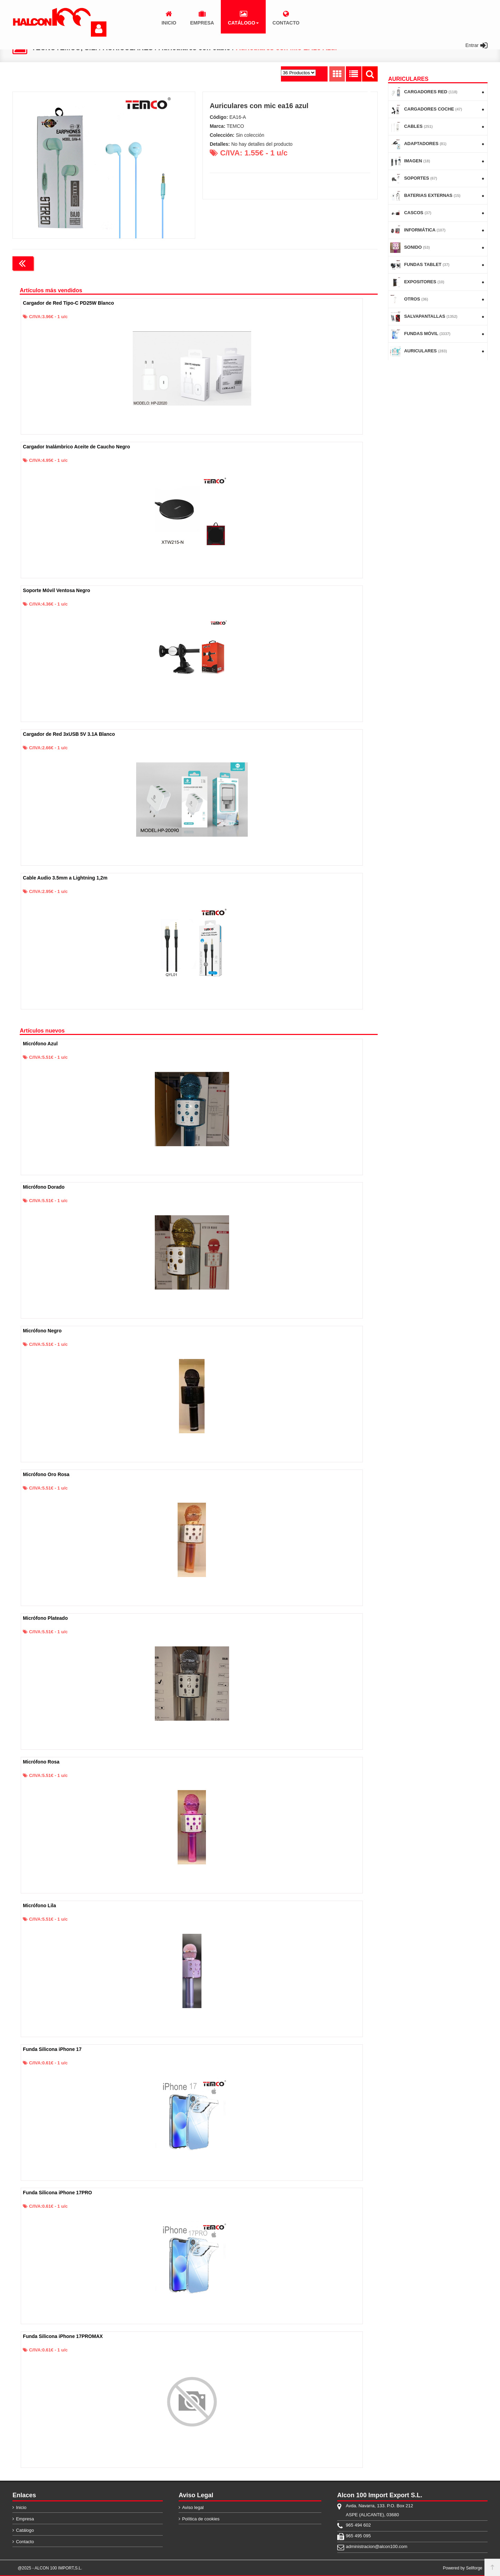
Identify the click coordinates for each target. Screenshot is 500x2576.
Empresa (25, 2518)
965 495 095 (358, 2535)
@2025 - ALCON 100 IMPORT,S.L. (50, 2568)
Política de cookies (200, 2518)
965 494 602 (358, 2525)
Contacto (25, 2541)
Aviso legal (193, 2507)
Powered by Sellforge (462, 2568)
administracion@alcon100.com (376, 2546)
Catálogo (25, 2530)
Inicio (21, 2507)
